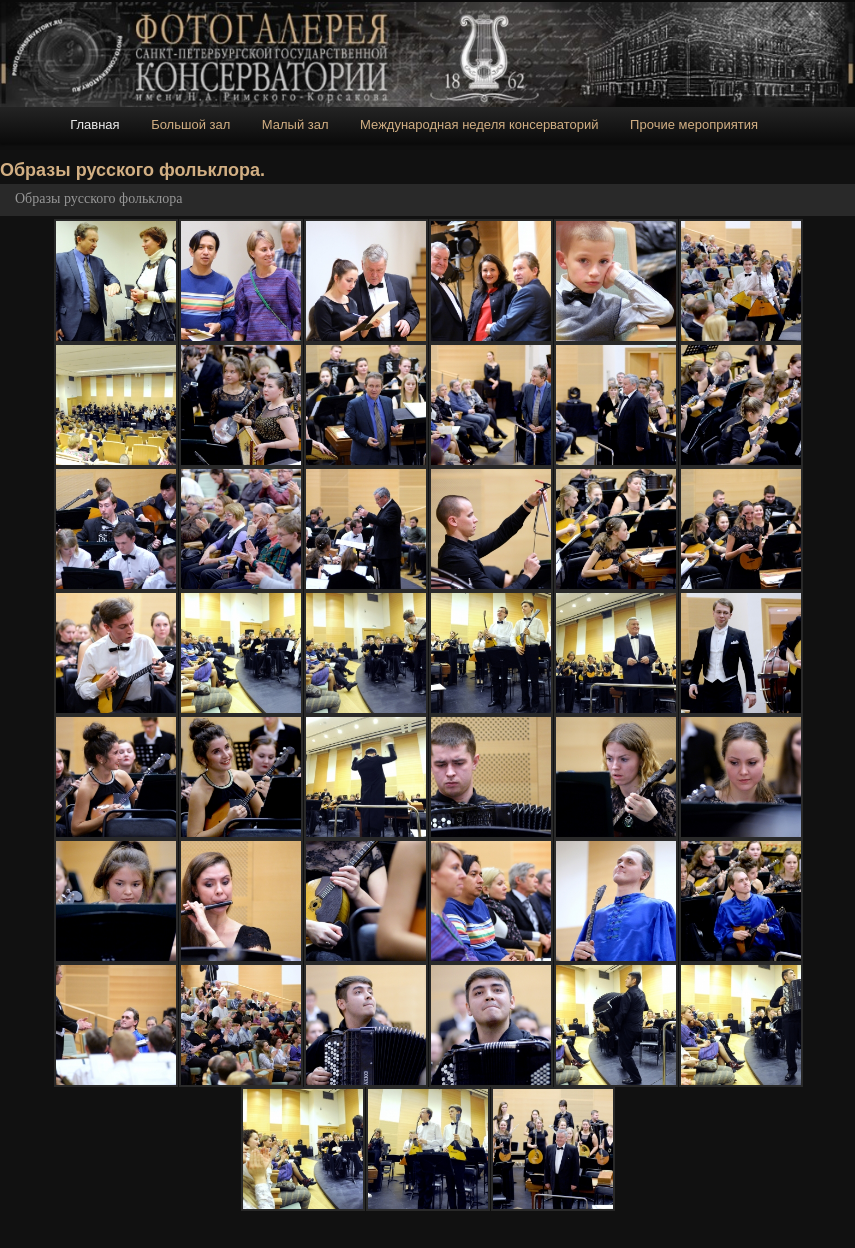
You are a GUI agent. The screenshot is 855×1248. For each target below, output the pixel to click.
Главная (94, 124)
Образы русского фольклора (98, 198)
